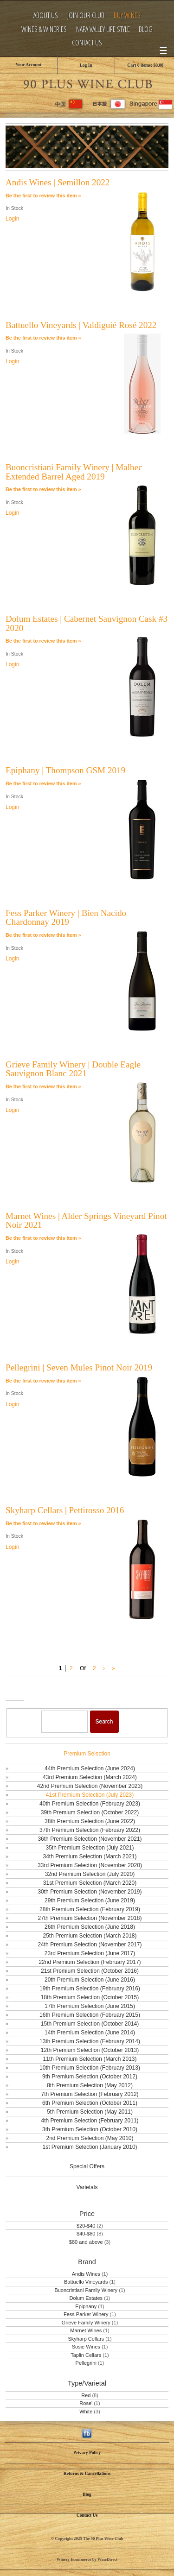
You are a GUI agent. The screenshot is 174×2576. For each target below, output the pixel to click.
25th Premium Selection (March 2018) (89, 1935)
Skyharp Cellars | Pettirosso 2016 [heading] (65, 1510)
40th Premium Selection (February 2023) (89, 1803)
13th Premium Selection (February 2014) (89, 2041)
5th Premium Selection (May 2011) (90, 2112)
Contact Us (87, 42)
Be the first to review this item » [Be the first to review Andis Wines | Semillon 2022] (43, 195)
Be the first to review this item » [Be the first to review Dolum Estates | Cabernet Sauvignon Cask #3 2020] (43, 641)
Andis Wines (86, 2274)
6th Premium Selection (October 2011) (89, 2103)
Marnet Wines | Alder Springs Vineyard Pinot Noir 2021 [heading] (86, 1220)
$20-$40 (86, 2226)
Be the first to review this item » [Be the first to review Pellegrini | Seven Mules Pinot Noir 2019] (43, 1380)
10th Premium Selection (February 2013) (89, 2068)
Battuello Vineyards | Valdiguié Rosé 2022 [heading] (81, 325)
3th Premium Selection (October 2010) (89, 2129)
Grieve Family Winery (86, 2322)
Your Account (28, 64)
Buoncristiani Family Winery (85, 2290)
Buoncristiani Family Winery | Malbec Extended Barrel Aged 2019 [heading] (74, 471)
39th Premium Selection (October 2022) (90, 1812)
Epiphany (86, 2306)
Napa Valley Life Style (103, 29)
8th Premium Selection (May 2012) (90, 2085)
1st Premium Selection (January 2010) (89, 2147)
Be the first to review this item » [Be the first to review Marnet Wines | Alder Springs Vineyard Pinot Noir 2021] (43, 1238)
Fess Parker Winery (86, 2314)
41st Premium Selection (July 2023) (90, 1795)
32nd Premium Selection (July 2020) (90, 1874)
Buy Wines (127, 15)
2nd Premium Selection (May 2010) (89, 2138)
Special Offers (87, 2166)
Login (12, 218)
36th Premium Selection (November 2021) (90, 1839)
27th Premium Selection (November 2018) (90, 1918)
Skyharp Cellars (86, 2339)
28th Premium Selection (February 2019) (89, 1909)
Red (85, 2395)
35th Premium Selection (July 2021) (89, 1847)
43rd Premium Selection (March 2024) (90, 1777)
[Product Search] (64, 1722)
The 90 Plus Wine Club (87, 83)
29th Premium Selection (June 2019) (90, 1900)
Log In (85, 65)
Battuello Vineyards (86, 2282)
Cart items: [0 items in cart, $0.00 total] (145, 65)
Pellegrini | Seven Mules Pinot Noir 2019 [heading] (79, 1367)
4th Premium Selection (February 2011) (89, 2120)
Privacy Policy (87, 2452)
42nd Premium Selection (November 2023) (89, 1786)
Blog (146, 29)
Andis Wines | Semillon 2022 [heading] (58, 182)
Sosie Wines (86, 2346)
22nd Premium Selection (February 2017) (90, 1962)
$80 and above (86, 2242)
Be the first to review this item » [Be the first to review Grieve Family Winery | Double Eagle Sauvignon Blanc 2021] (43, 1086)
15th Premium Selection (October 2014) (90, 2023)
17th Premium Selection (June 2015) (90, 2006)
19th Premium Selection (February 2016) (89, 1988)
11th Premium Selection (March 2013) (89, 2059)
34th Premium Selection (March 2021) (89, 1856)
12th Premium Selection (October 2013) (90, 2050)
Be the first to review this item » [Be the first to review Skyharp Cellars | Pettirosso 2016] (43, 1523)
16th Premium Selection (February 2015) (89, 2015)
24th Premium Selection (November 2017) (90, 1944)
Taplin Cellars (86, 2355)
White (85, 2411)
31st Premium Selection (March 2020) (89, 1883)
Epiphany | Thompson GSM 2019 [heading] (65, 770)
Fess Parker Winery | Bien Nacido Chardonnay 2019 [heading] (66, 917)
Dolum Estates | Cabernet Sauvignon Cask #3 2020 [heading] (87, 623)
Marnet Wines (86, 2330)
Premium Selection (87, 1753)
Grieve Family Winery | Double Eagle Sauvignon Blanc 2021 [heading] (73, 1069)
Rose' (85, 2403)
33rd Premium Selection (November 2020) (90, 1865)
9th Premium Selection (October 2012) (89, 2076)
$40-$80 (86, 2233)
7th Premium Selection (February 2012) (89, 2094)
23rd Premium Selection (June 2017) (90, 1953)
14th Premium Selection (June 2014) (90, 2032)
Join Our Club (85, 15)
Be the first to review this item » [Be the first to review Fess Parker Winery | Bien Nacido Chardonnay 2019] (43, 935)
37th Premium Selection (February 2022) (89, 1830)
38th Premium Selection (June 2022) (90, 1821)
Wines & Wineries (44, 29)
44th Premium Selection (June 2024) (90, 1768)
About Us (45, 15)
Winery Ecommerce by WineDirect (87, 2559)
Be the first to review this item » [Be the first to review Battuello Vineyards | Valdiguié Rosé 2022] (43, 338)
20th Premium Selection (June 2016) (90, 1979)
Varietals (87, 2187)
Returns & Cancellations (87, 2473)
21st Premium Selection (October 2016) (90, 1971)
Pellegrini (86, 2363)
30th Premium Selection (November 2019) (90, 1891)
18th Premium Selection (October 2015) (90, 1997)
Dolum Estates (86, 2298)
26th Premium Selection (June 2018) (90, 1927)
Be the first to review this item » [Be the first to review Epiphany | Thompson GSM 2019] (43, 783)
